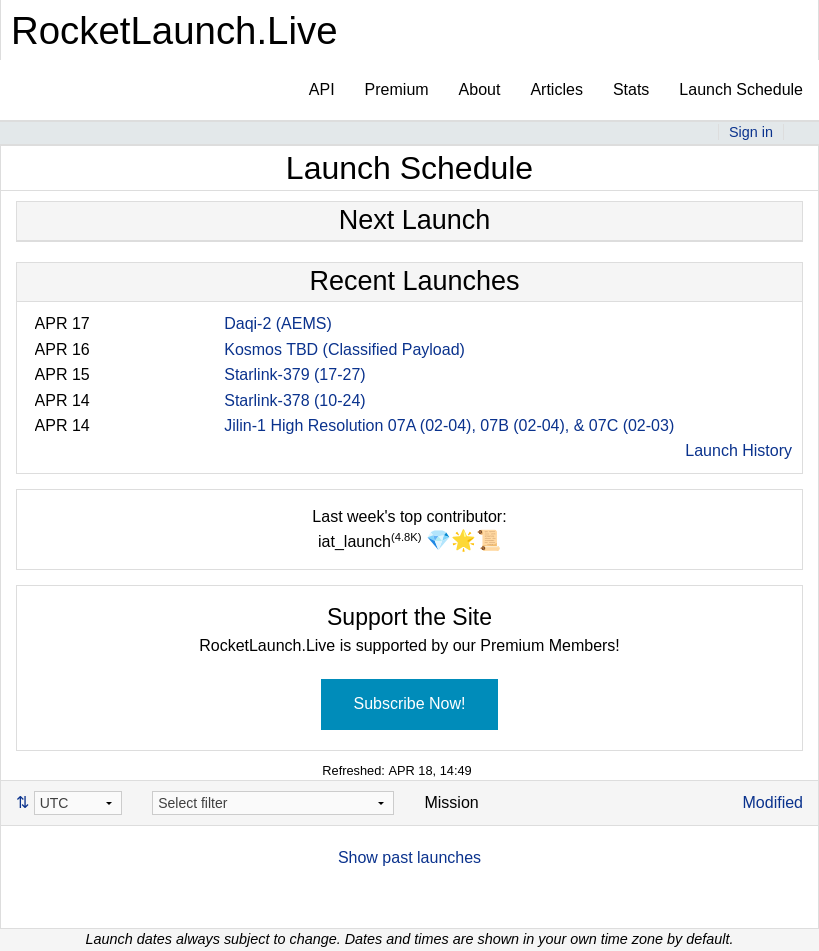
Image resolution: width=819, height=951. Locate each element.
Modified (773, 802)
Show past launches (409, 857)
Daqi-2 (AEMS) (278, 323)
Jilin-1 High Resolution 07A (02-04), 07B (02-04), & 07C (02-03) (449, 425)
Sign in (751, 132)
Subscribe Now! (409, 703)
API (322, 89)
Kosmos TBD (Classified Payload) (344, 349)
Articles (556, 89)
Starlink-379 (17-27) (294, 374)
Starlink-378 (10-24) (294, 400)
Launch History (738, 450)
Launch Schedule (741, 89)
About (480, 89)
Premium (397, 89)
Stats (631, 89)
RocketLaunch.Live (174, 30)
